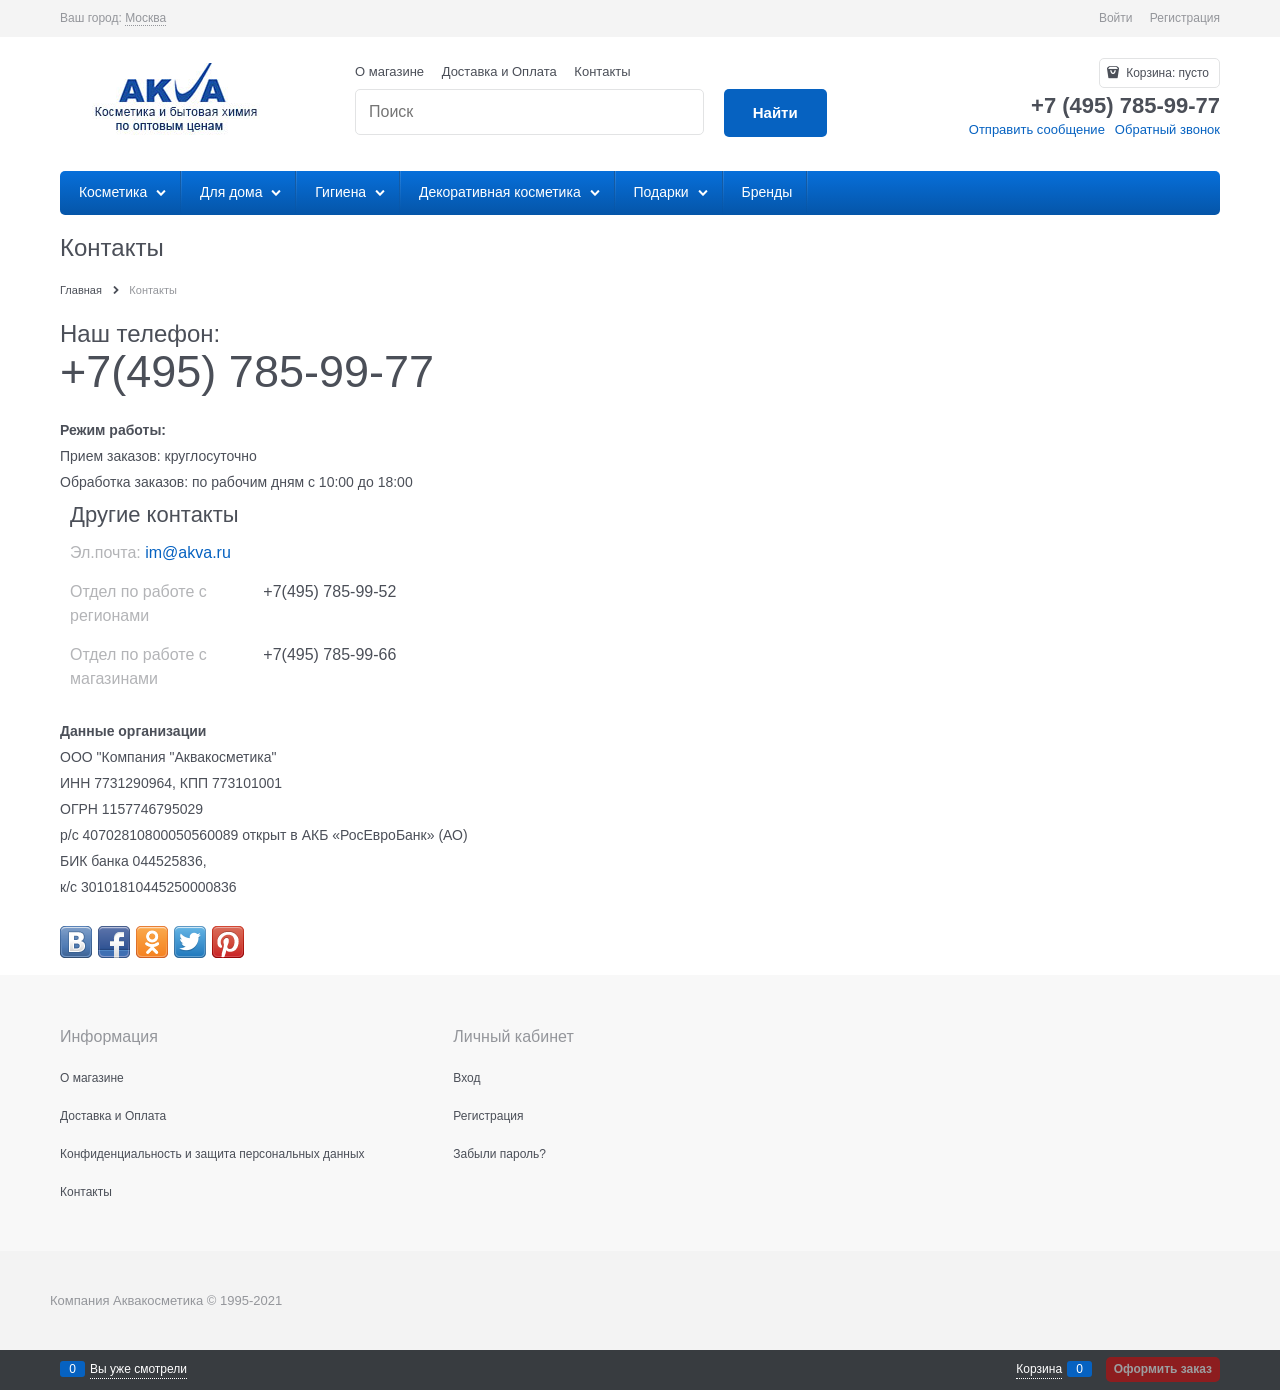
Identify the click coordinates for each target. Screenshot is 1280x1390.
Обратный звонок (1167, 129)
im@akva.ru (188, 552)
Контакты (602, 71)
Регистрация (1185, 18)
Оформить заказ (1163, 1369)
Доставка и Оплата (499, 71)
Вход (466, 1078)
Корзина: (1166, 73)
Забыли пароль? (499, 1154)
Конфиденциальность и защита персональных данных (212, 1154)
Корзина (1039, 1369)
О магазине (389, 71)
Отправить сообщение (1037, 129)
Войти (1116, 18)
